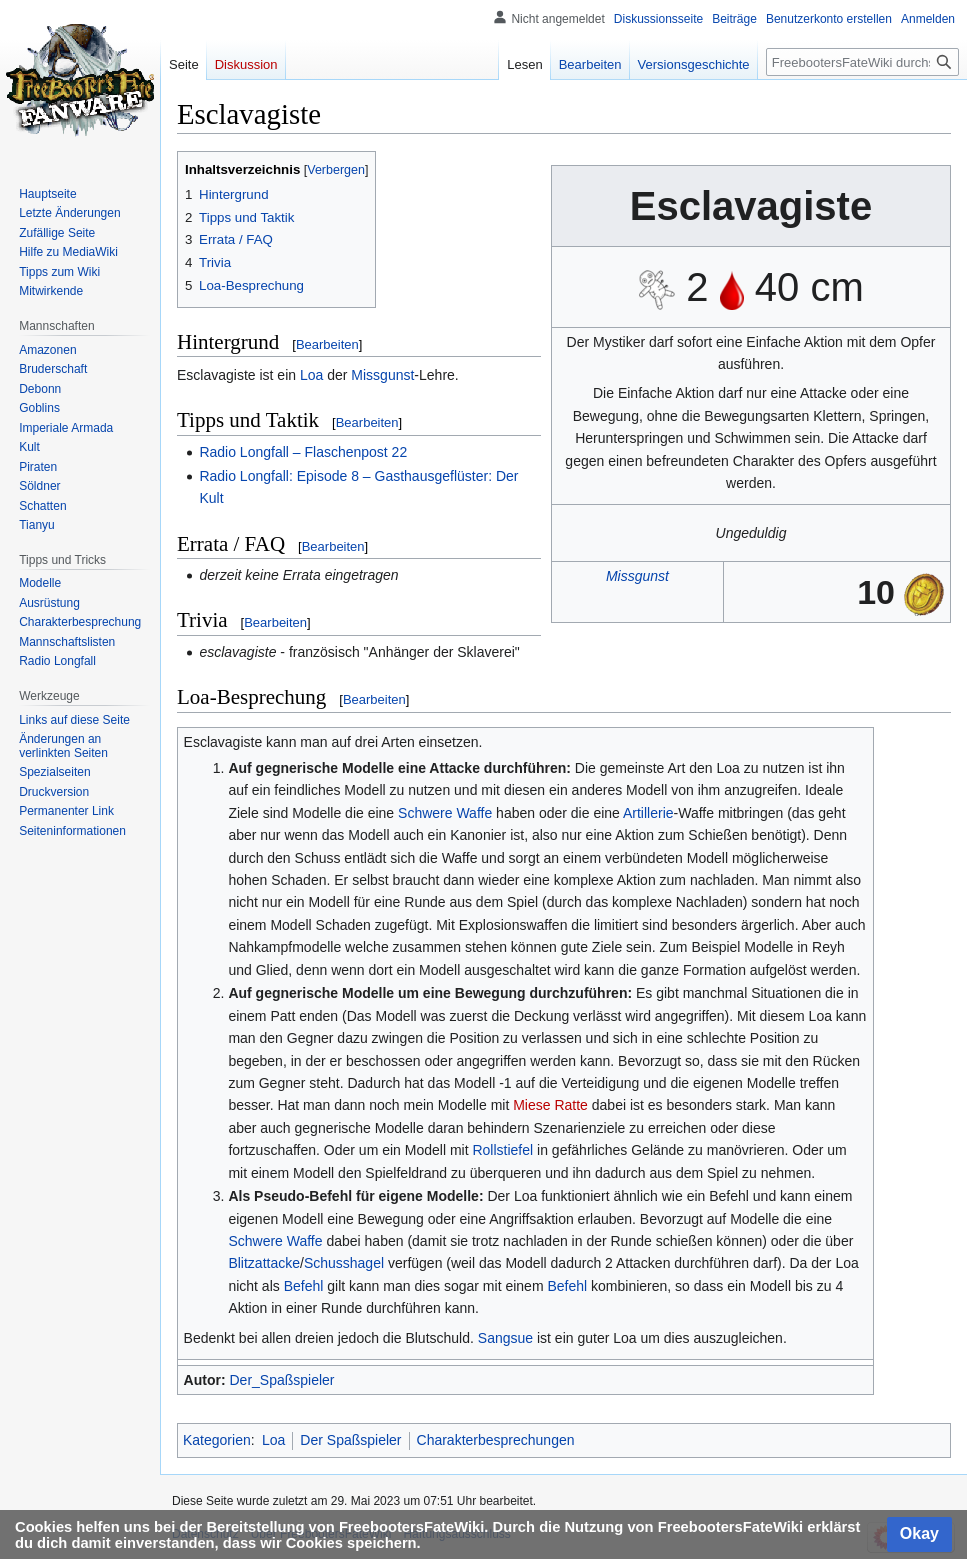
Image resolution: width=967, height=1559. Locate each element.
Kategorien (217, 1440)
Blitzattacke (264, 1263)
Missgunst (637, 576)
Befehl (304, 1286)
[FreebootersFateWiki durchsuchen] (862, 62)
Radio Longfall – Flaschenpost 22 (303, 452)
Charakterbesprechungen (496, 1440)
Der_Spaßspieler (281, 1380)
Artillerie (648, 813)
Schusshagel (344, 1263)
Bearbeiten (327, 344)
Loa (311, 375)
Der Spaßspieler (350, 1440)
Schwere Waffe (445, 813)
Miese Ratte (550, 1105)
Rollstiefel (502, 1150)
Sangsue (505, 1338)
